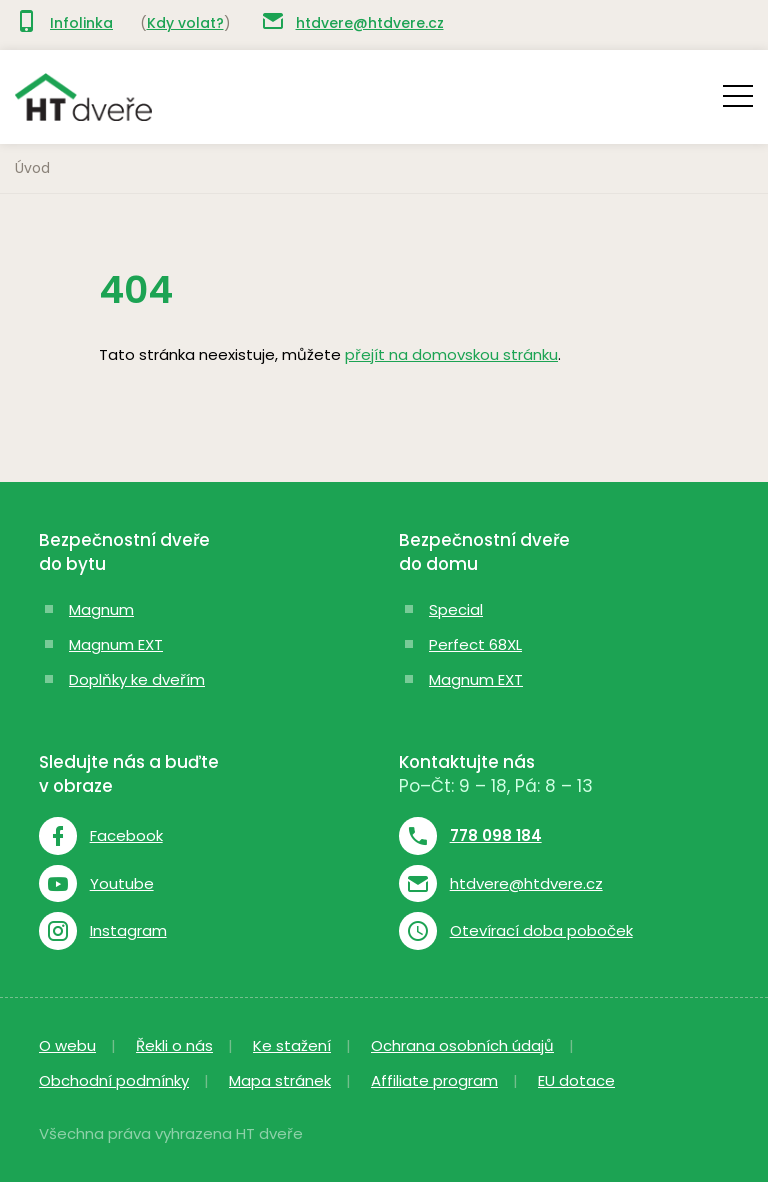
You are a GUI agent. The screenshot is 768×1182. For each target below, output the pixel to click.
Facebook (126, 836)
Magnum (101, 609)
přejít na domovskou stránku (451, 354)
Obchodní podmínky (114, 1080)
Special (456, 609)
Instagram (128, 931)
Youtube (122, 884)
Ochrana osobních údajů (462, 1045)
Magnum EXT (116, 644)
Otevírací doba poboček (541, 931)
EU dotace (576, 1080)
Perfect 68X (472, 644)
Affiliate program (434, 1080)
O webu (67, 1045)
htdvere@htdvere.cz (370, 23)
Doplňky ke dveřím (137, 679)
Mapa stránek (280, 1080)
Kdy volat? (185, 23)
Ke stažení (292, 1045)
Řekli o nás (174, 1045)
